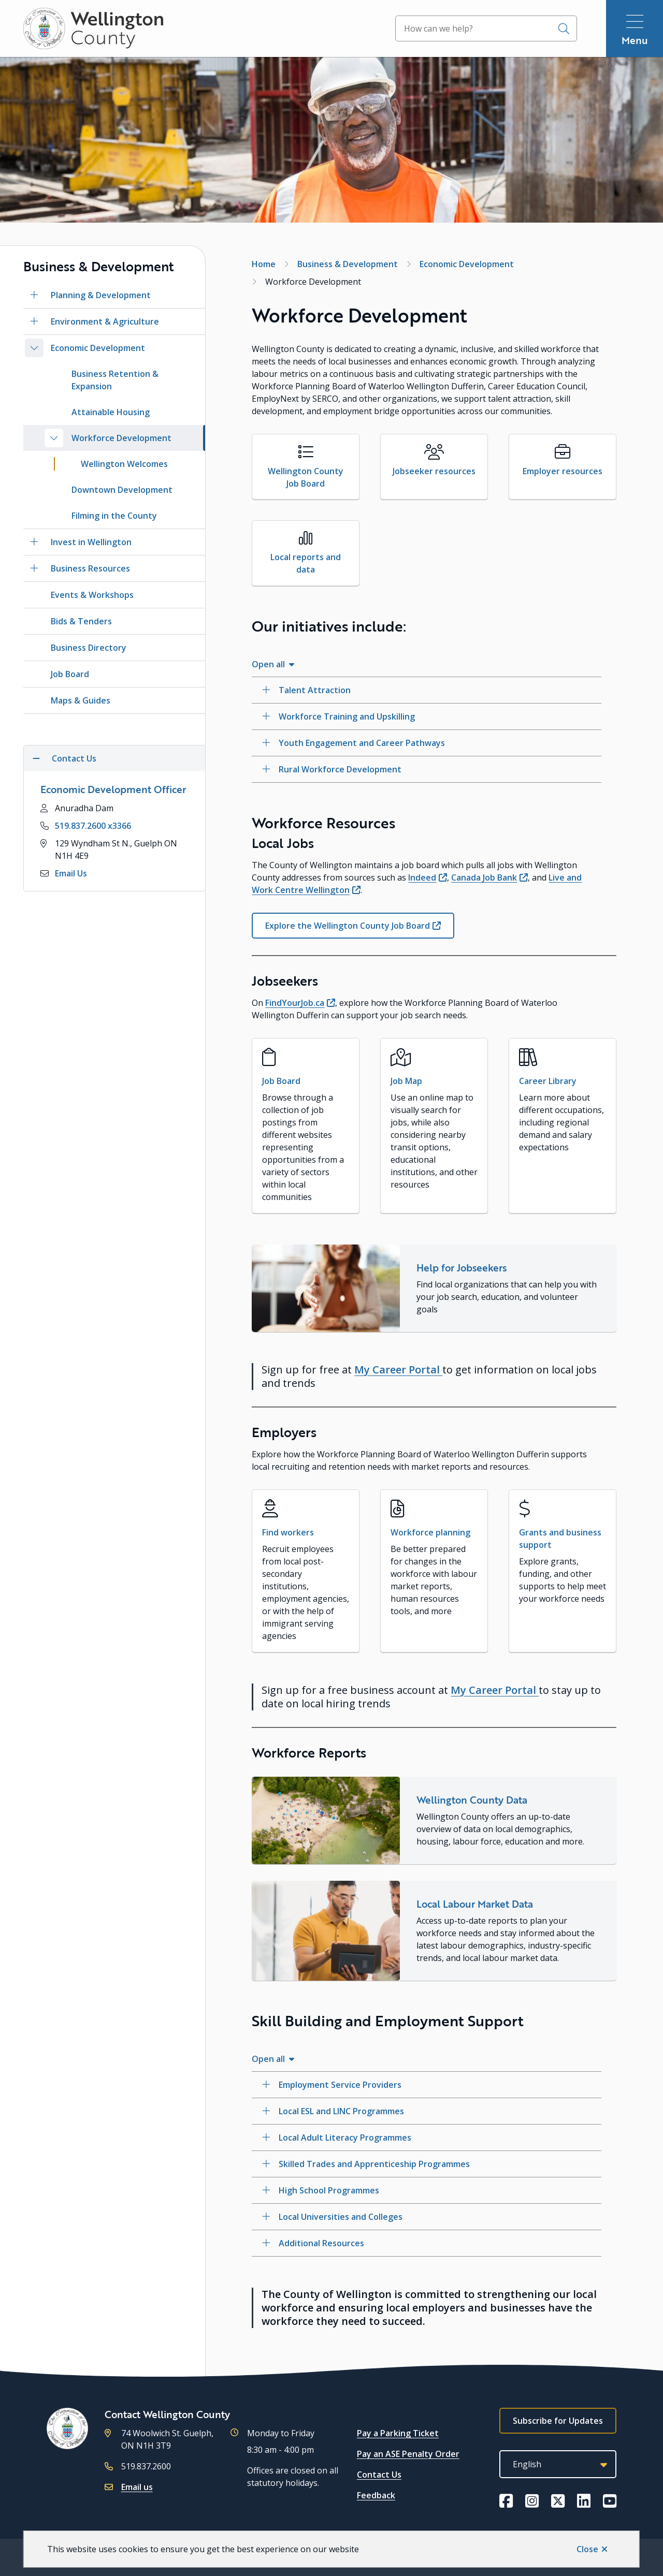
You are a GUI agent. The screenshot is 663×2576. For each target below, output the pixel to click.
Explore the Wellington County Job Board (347, 925)
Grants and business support (560, 1538)
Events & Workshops (92, 595)
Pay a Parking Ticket (398, 2433)
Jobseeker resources (434, 471)
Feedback (376, 2495)
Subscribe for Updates (558, 2420)
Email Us (71, 873)
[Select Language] (557, 2464)
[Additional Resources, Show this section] (426, 2243)
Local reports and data (305, 563)
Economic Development (98, 348)
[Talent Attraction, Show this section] (426, 690)
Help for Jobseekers (461, 1268)
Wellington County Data (471, 1800)
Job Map (406, 1081)
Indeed (422, 877)
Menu (635, 40)
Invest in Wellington (91, 542)
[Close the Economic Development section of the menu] (34, 348)
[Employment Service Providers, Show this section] (426, 2085)
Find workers (288, 1532)
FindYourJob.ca (294, 1002)
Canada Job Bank (484, 877)
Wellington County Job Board (305, 477)
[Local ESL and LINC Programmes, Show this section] (426, 2111)
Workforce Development (121, 438)
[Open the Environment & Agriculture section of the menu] (34, 321)
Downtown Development (121, 489)
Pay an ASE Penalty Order (408, 2454)
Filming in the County (114, 515)
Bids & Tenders (81, 621)
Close (587, 2549)
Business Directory (88, 647)
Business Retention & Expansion (114, 380)
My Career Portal (398, 1370)
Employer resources (562, 471)
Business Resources (90, 568)
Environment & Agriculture (105, 321)
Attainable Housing (110, 412)
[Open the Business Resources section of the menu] (34, 568)
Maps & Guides (80, 700)
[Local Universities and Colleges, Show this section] (426, 2217)
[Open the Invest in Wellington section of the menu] (34, 542)
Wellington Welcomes (124, 464)
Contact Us (379, 2474)
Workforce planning (430, 1532)
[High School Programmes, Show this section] (426, 2190)
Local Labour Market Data (474, 1904)
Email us (137, 2487)
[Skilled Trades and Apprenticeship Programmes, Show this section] (426, 2164)
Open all (268, 664)
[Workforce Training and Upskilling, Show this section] (426, 716)
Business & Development (347, 264)
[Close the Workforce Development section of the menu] (54, 438)
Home (264, 264)
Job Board (70, 674)
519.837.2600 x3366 (93, 825)
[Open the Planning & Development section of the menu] (34, 295)
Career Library (547, 1081)
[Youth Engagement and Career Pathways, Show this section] (426, 743)
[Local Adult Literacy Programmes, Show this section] (426, 2137)
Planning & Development (101, 295)
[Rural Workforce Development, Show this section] (426, 769)
